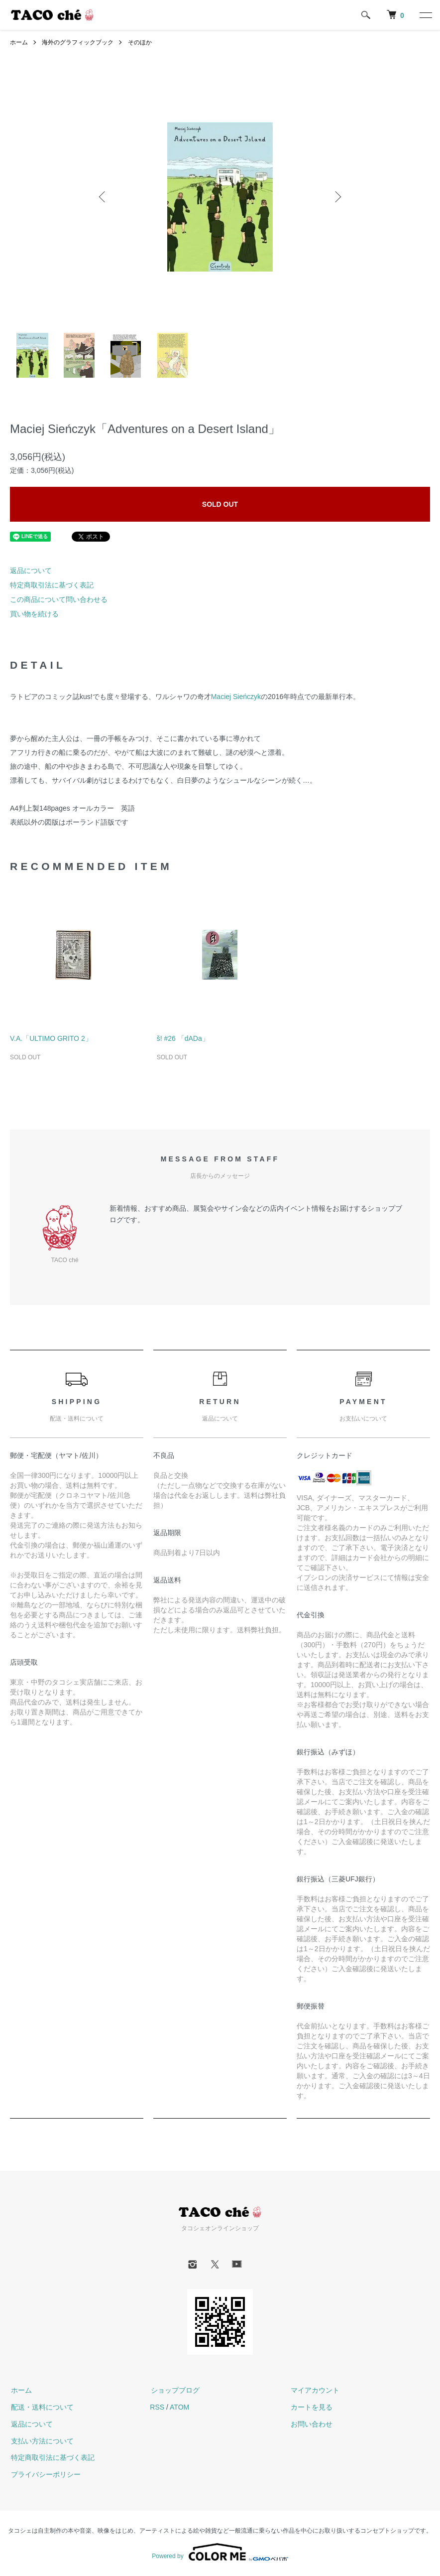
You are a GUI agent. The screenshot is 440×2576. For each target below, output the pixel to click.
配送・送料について (41, 2407)
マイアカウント (314, 2390)
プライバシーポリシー (45, 2474)
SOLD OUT (220, 504)
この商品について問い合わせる (59, 599)
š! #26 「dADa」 (183, 1038)
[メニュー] (425, 15)
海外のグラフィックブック (77, 42)
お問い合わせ (311, 2424)
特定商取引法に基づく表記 (52, 585)
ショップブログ (174, 2390)
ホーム (19, 42)
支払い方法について (41, 2441)
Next (337, 196)
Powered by (220, 2552)
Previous (103, 196)
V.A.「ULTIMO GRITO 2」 (51, 1038)
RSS (157, 2407)
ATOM (179, 2407)
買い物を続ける (34, 614)
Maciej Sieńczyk (236, 697)
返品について (31, 570)
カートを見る (311, 2407)
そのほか (140, 42)
